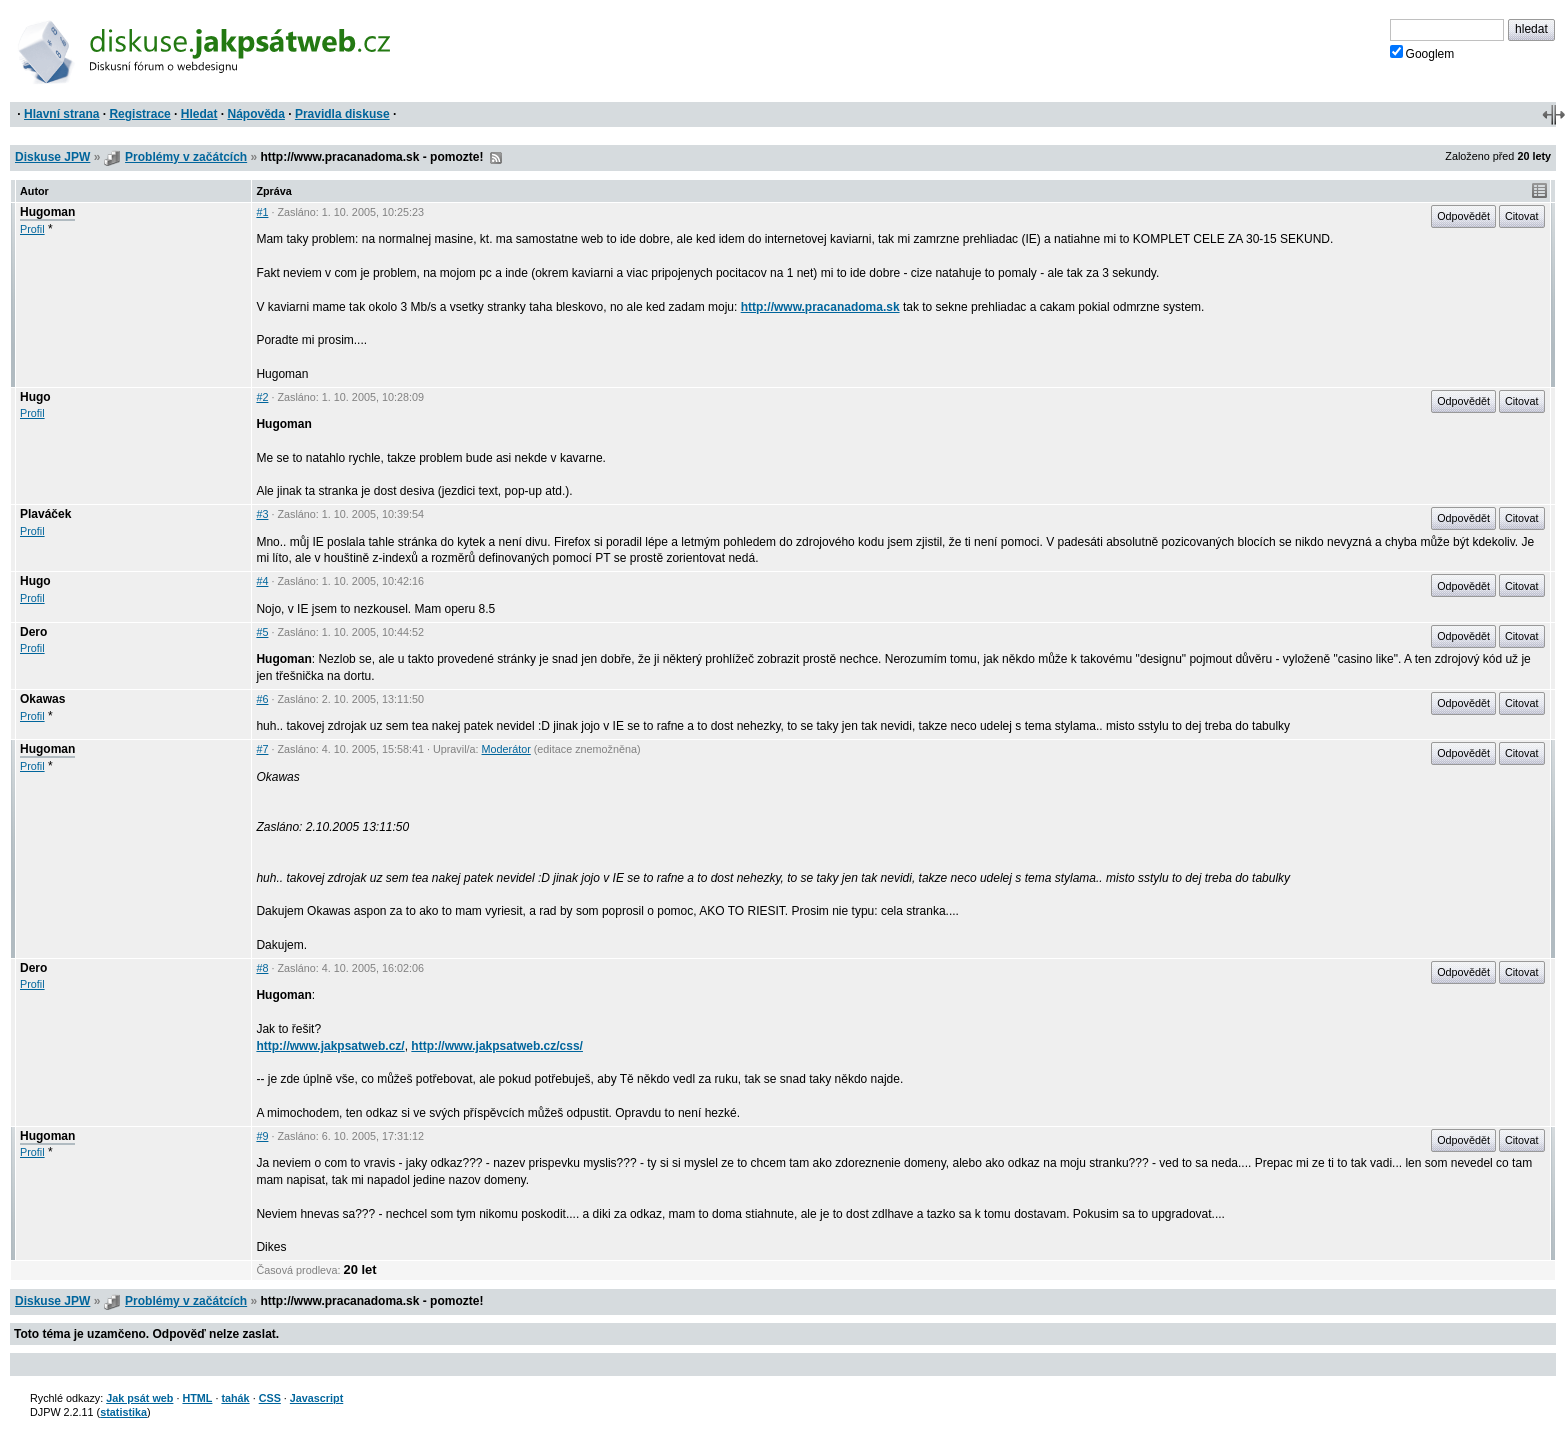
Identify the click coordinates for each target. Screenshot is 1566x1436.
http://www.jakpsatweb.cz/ (330, 1046)
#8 (262, 968)
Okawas (42, 699)
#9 (262, 1136)
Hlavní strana (61, 114)
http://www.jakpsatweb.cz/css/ (497, 1046)
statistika (123, 1412)
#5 (262, 632)
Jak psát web (139, 1398)
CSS (270, 1398)
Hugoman (47, 212)
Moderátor (506, 749)
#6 (262, 699)
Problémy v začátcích (186, 157)
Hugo (35, 397)
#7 (262, 749)
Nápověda (256, 114)
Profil (32, 229)
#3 (262, 514)
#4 (262, 581)
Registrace (139, 114)
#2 (262, 397)
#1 (262, 212)
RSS (496, 158)
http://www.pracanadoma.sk (820, 307)
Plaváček (45, 514)
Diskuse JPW (52, 157)
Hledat (199, 114)
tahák (235, 1398)
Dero (33, 632)
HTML (197, 1398)
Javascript (316, 1398)
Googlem (1422, 53)
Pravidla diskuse (342, 114)
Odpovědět (1463, 216)
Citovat (1522, 216)
